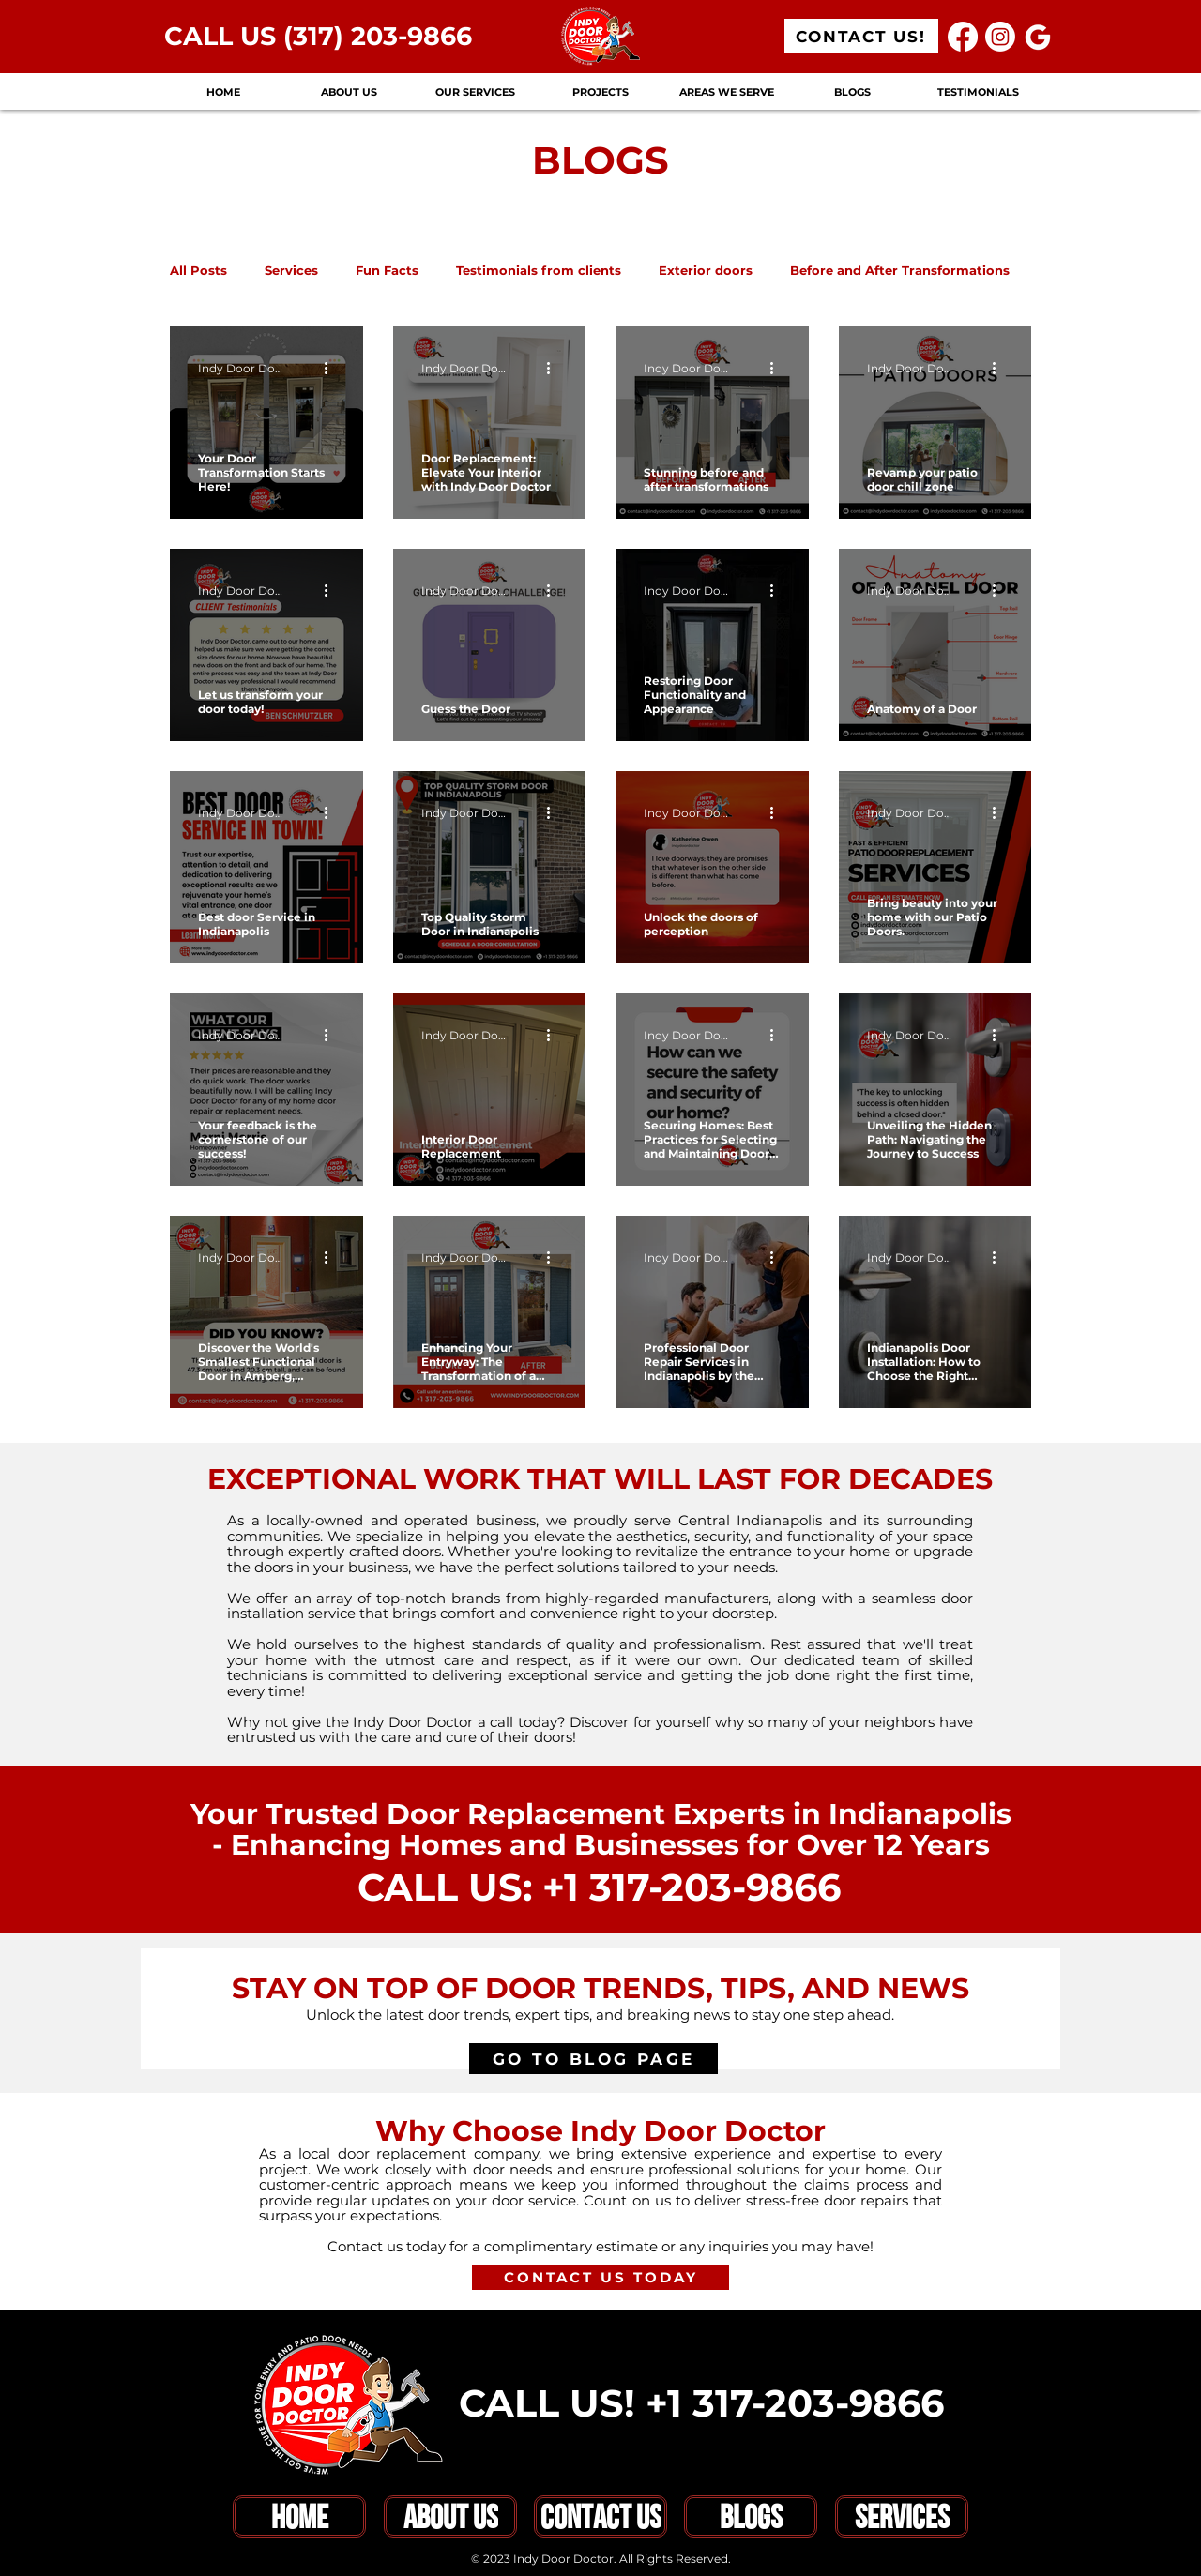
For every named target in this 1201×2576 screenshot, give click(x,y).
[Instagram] (1000, 37)
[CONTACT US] (600, 2516)
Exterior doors (706, 270)
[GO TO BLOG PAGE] (593, 2058)
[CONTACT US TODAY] (600, 2277)
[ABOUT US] (450, 2516)
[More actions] (332, 367)
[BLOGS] (750, 2516)
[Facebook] (963, 37)
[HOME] (299, 2516)
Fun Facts (387, 270)
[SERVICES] (901, 2516)
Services (291, 270)
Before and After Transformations (900, 270)
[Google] (1038, 37)
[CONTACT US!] (861, 36)
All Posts (198, 270)
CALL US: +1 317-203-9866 (599, 1887)
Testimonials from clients (538, 270)
